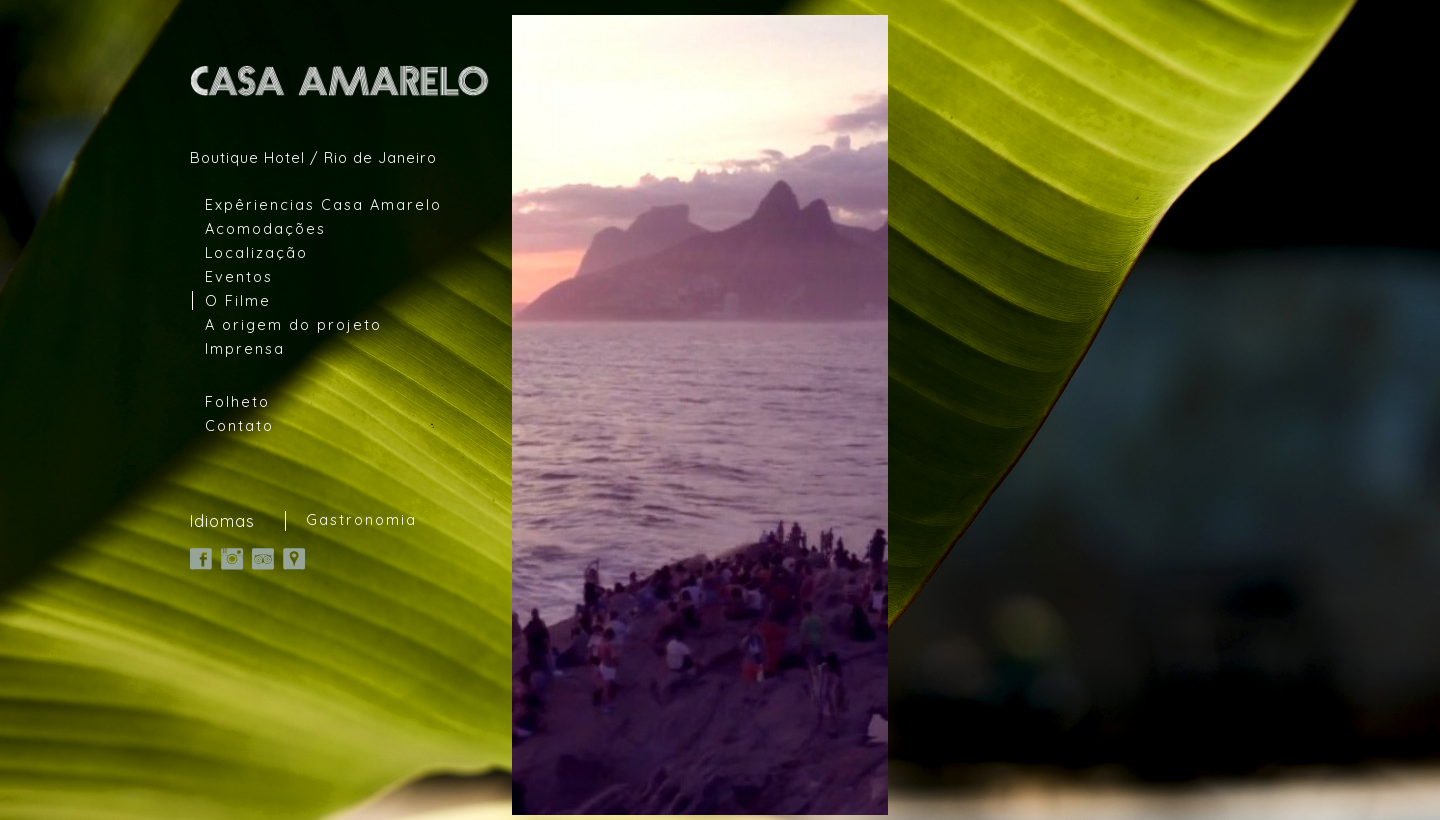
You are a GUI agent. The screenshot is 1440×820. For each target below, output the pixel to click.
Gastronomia (361, 520)
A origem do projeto (293, 324)
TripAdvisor (263, 559)
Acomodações (265, 228)
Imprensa (245, 348)
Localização (256, 252)
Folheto (237, 401)
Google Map (294, 559)
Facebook (201, 559)
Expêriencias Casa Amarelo (323, 204)
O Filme (238, 300)
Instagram (232, 559)
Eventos (239, 276)
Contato (239, 425)
